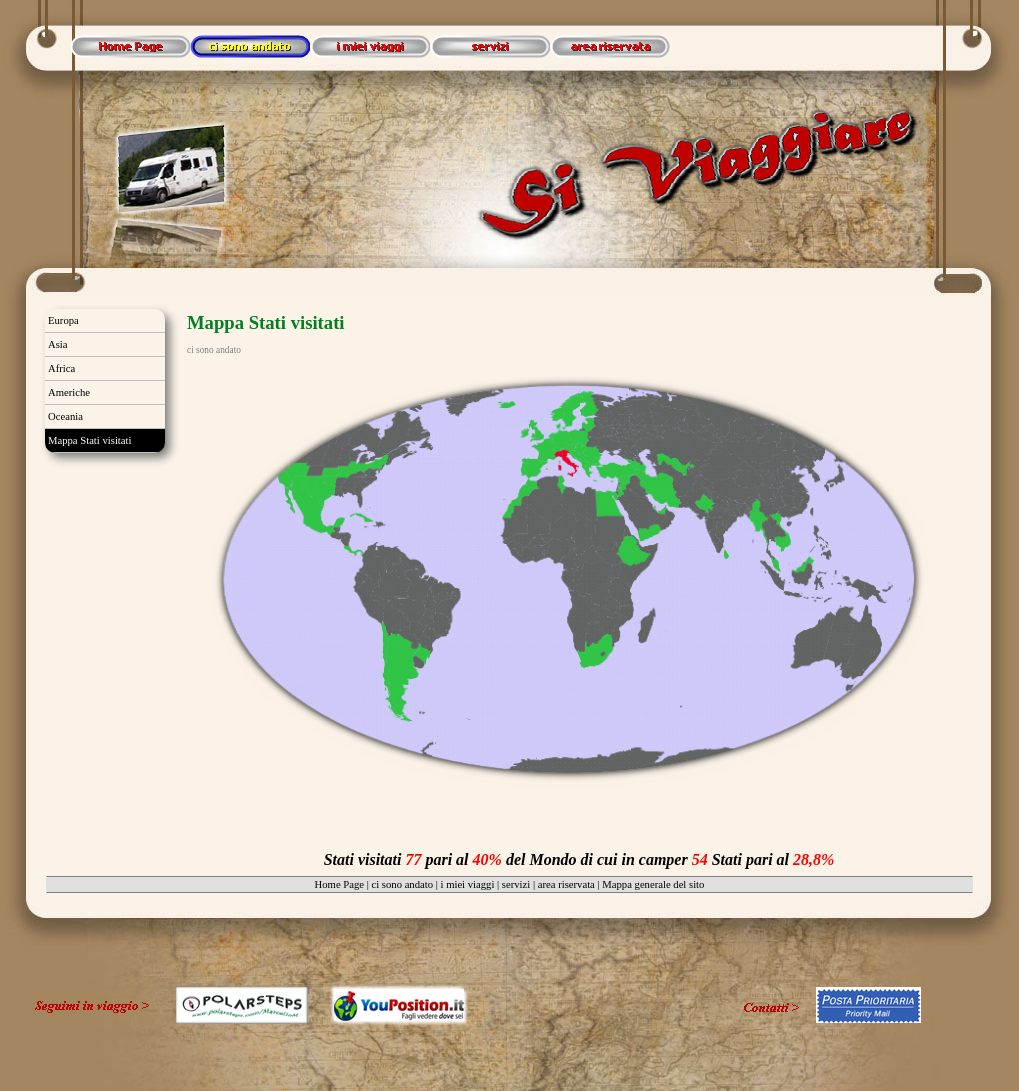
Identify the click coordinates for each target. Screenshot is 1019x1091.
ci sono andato (402, 884)
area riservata (566, 884)
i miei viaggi (468, 884)
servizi (516, 884)
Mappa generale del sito (653, 884)
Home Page (339, 884)
